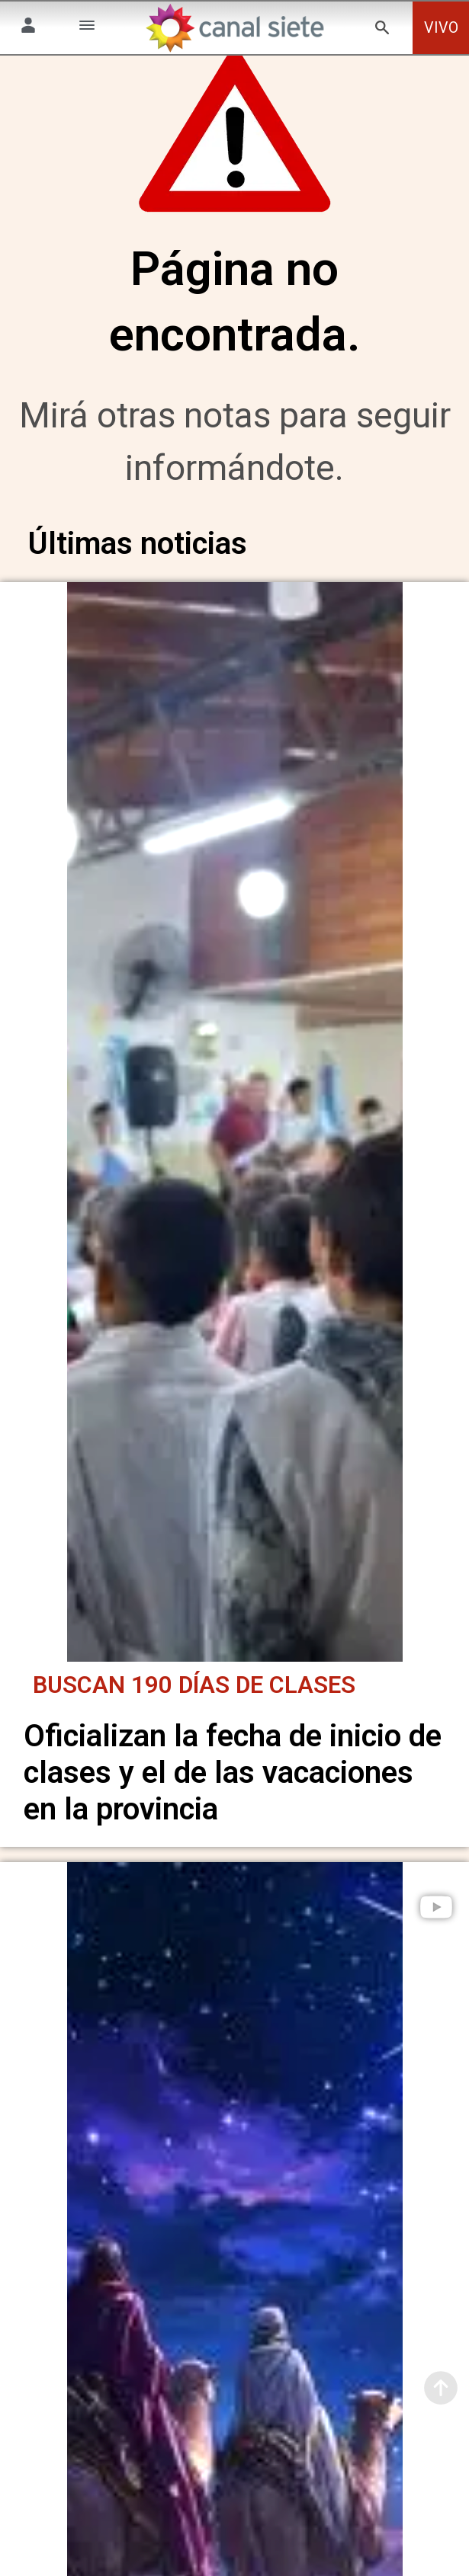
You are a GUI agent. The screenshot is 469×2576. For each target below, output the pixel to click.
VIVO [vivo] (441, 28)
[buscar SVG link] (382, 30)
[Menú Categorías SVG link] (87, 28)
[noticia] (235, 1138)
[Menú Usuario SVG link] (28, 28)
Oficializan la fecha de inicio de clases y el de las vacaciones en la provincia (233, 1779)
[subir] (441, 2388)
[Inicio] (234, 28)
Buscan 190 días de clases (194, 1692)
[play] (436, 1913)
